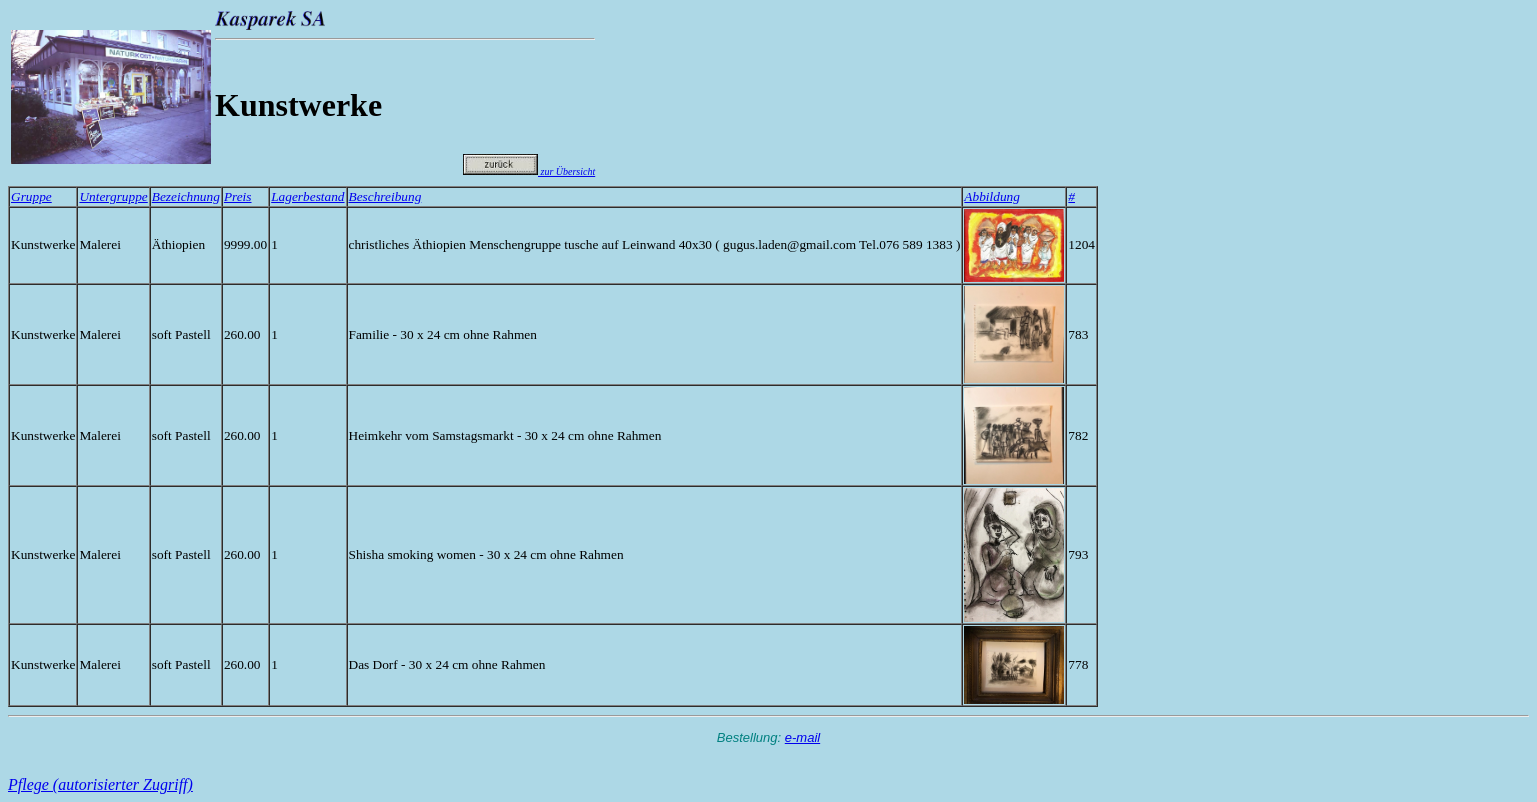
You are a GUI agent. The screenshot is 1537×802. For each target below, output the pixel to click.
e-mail (802, 737)
